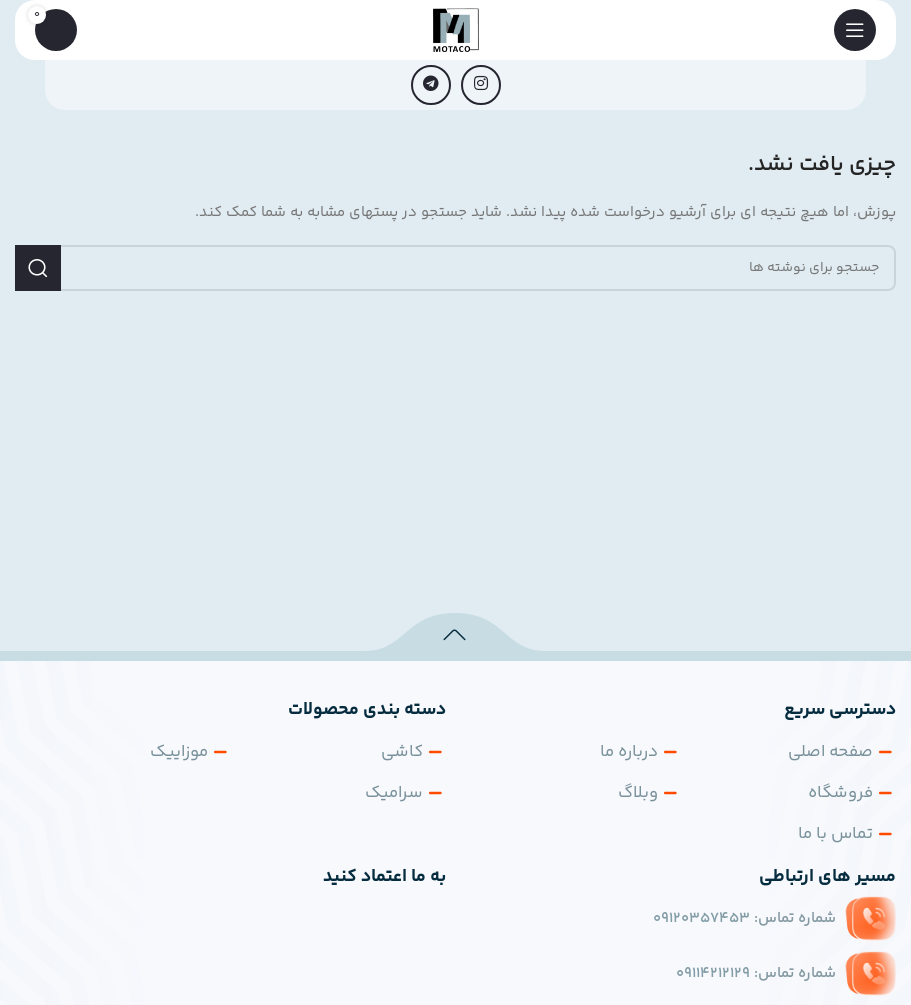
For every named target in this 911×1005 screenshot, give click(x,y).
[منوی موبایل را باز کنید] (855, 30)
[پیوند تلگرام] (431, 85)
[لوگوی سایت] (456, 29)
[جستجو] (455, 268)
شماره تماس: (744, 918)
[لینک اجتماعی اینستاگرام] (481, 85)
